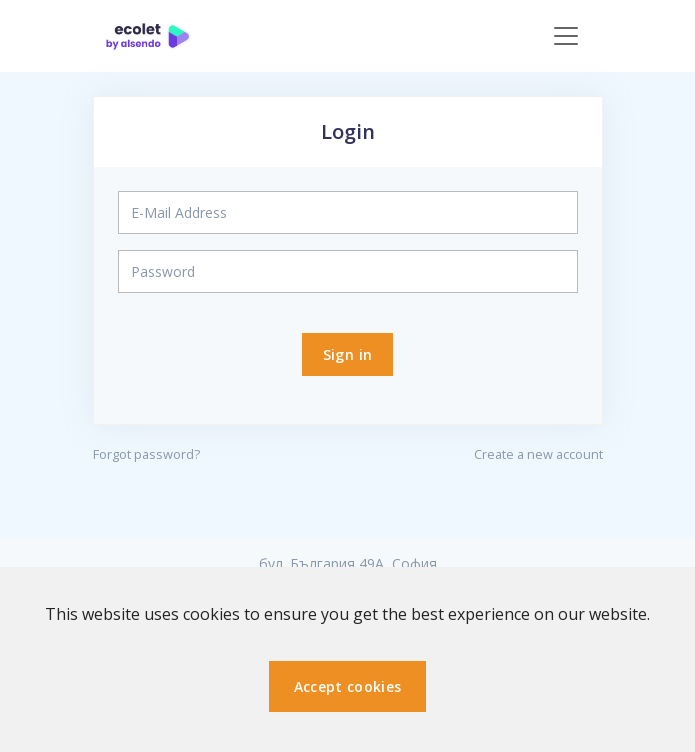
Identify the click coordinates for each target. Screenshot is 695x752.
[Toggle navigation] (566, 36)
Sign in (347, 354)
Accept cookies (348, 686)
